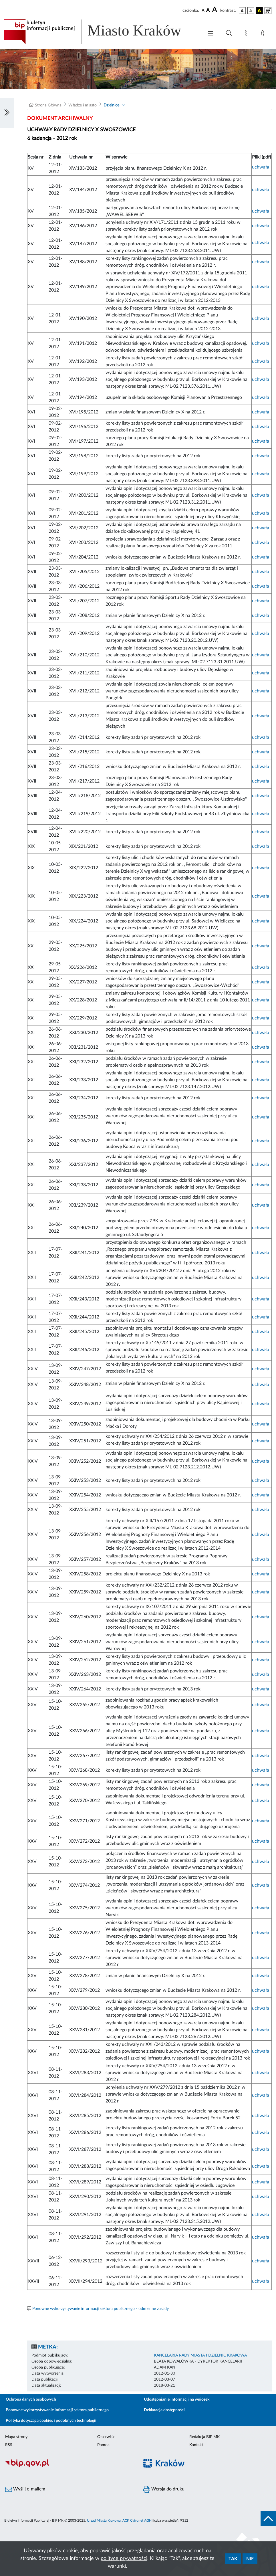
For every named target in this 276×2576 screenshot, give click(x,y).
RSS (8, 2445)
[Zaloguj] (263, 34)
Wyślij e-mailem (25, 2489)
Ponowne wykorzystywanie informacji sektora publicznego (57, 2410)
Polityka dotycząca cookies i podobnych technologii (51, 2421)
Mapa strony (16, 2437)
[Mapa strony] (247, 34)
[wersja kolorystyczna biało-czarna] (251, 10)
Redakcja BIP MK (204, 2437)
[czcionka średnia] (208, 10)
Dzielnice (111, 105)
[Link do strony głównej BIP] (100, 31)
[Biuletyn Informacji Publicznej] (69, 2466)
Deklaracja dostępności (164, 2410)
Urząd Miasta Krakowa (104, 2520)
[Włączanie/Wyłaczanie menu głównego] (210, 34)
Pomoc (103, 2445)
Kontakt (196, 2445)
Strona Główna (48, 105)
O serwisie (106, 2437)
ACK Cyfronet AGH (137, 2520)
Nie (250, 2559)
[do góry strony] (268, 2518)
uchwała (260, 167)
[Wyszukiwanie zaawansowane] (229, 33)
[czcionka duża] (215, 10)
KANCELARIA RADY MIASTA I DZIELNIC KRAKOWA (200, 2355)
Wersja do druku (163, 2489)
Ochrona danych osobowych (31, 2399)
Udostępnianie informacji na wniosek (176, 2399)
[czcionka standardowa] (203, 10)
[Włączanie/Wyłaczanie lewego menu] (7, 113)
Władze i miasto (82, 105)
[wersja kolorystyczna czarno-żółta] (259, 10)
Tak (233, 2559)
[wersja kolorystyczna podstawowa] (242, 10)
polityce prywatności (124, 2558)
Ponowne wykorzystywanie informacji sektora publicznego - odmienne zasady (100, 2309)
